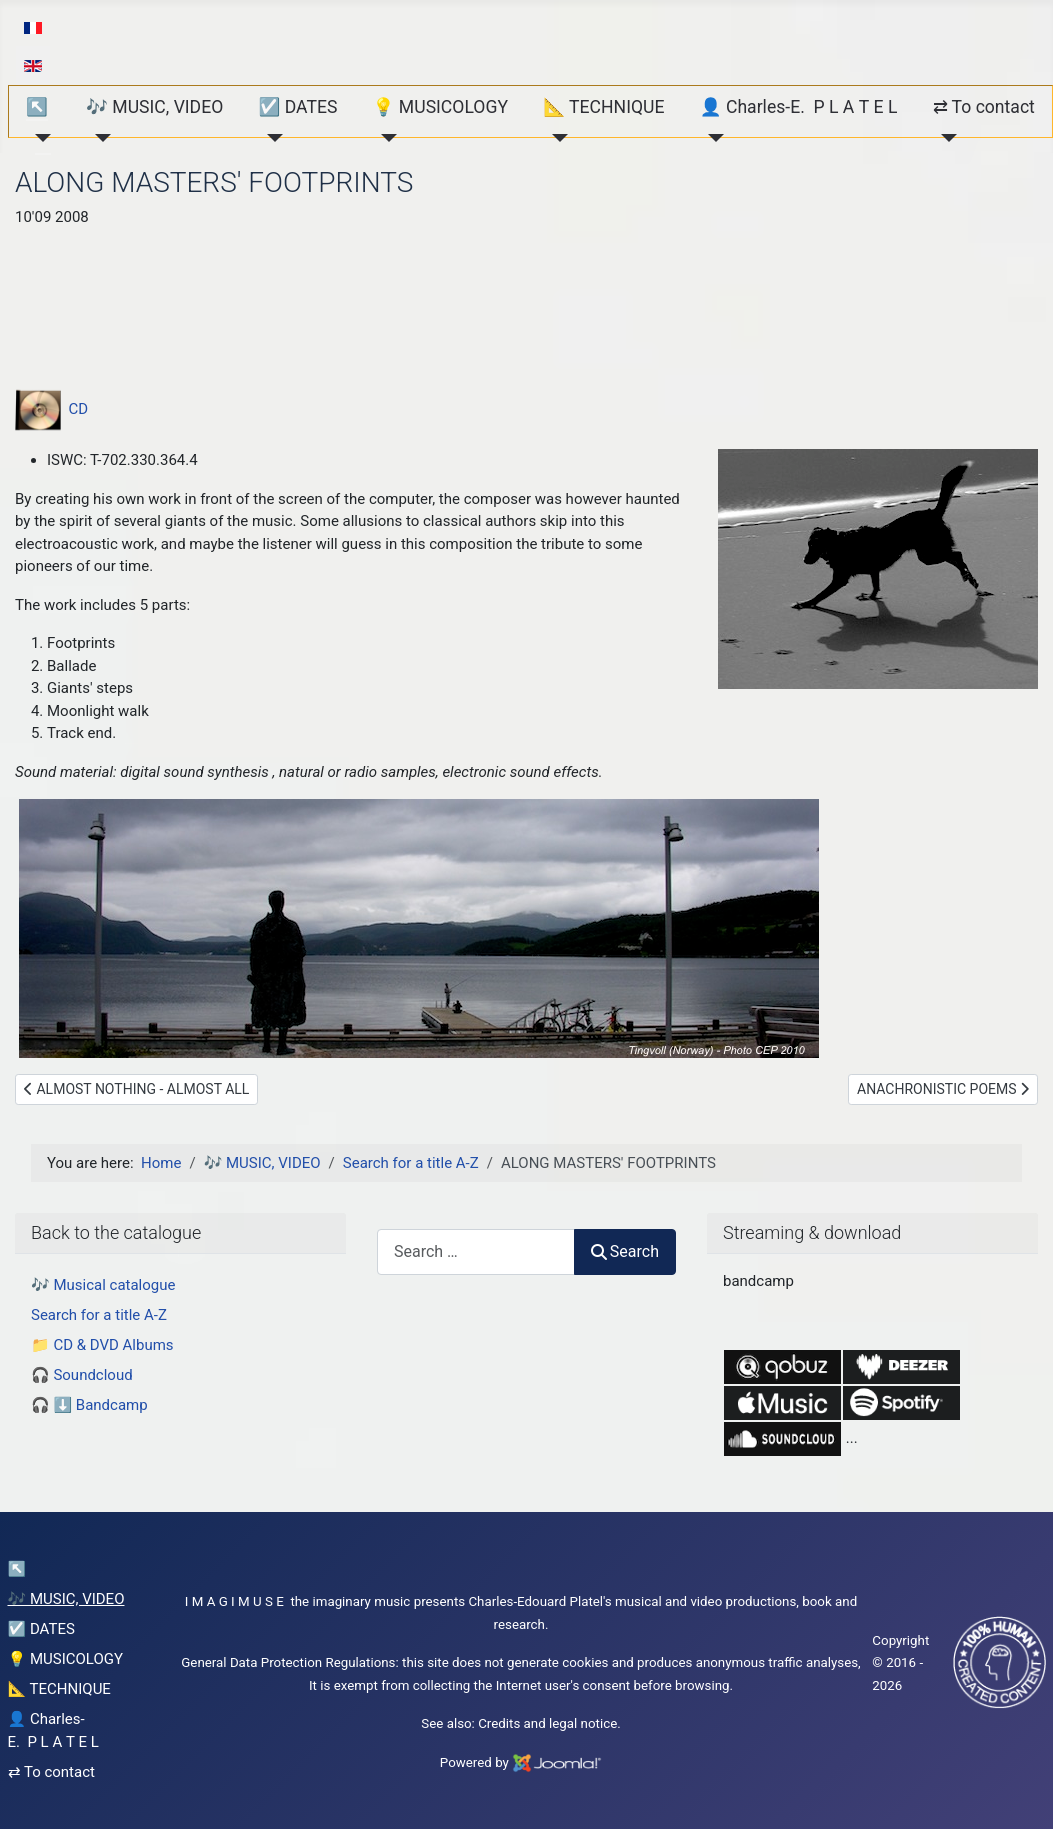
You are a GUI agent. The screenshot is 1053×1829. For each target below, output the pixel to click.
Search (625, 1251)
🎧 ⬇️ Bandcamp (89, 1405)
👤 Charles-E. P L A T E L (799, 107)
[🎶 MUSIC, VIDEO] (98, 138)
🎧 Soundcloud (82, 1375)
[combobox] (476, 1251)
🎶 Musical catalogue (103, 1285)
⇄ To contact (984, 107)
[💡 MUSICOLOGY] (385, 138)
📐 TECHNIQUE (603, 107)
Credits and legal (527, 1723)
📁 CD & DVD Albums (102, 1345)
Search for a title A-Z (99, 1315)
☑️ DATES (297, 107)
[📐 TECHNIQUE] (555, 138)
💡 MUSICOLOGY (440, 107)
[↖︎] (38, 138)
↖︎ (37, 107)
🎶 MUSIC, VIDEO (154, 107)
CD (51, 409)
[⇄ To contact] (945, 138)
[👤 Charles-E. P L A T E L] (712, 138)
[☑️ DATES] (270, 138)
